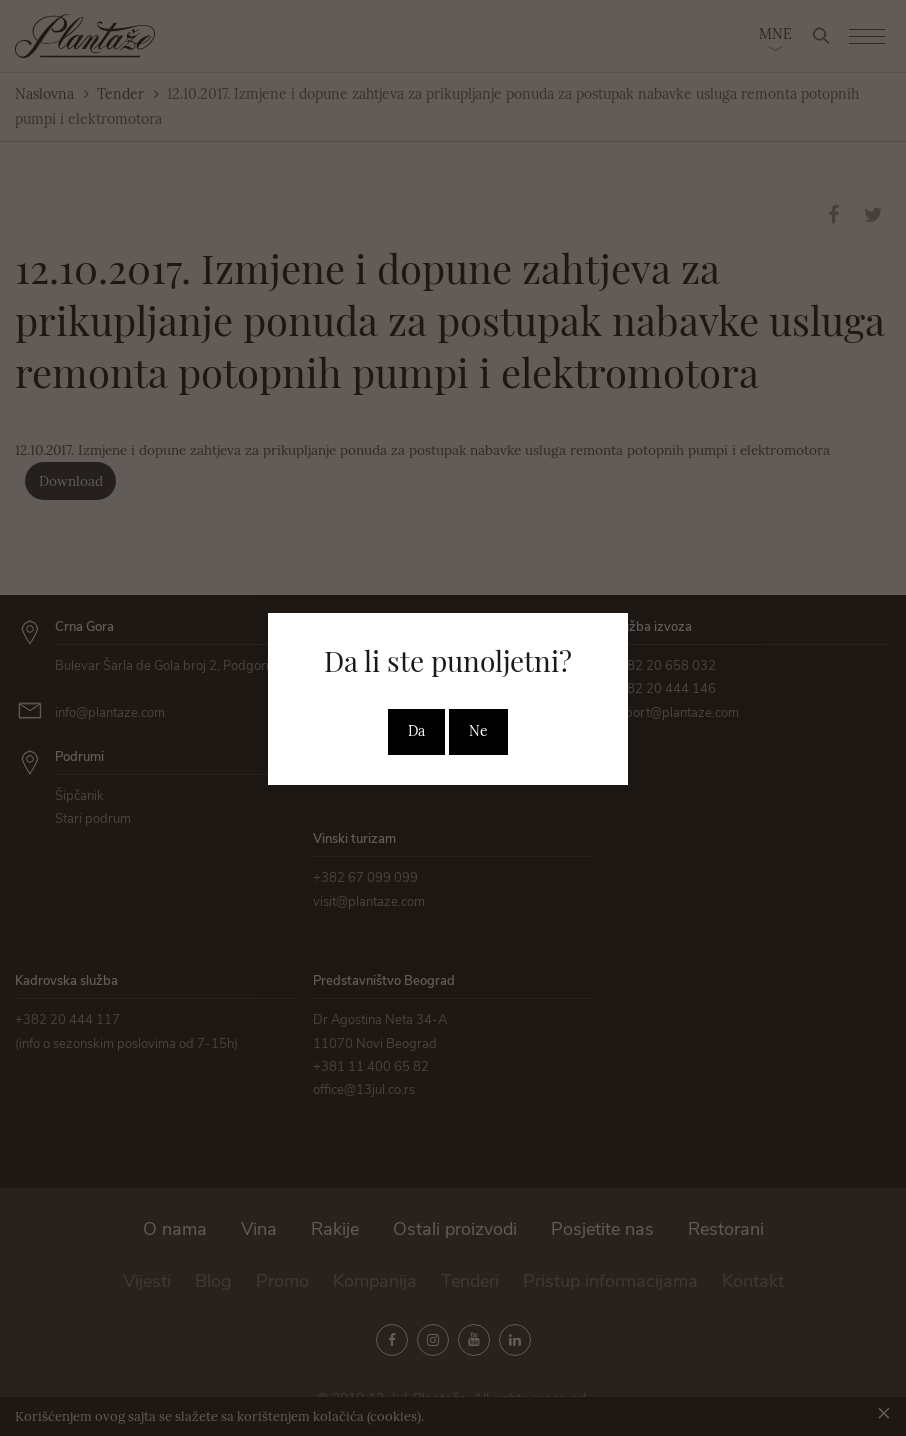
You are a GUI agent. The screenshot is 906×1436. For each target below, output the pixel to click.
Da (416, 731)
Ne (478, 731)
